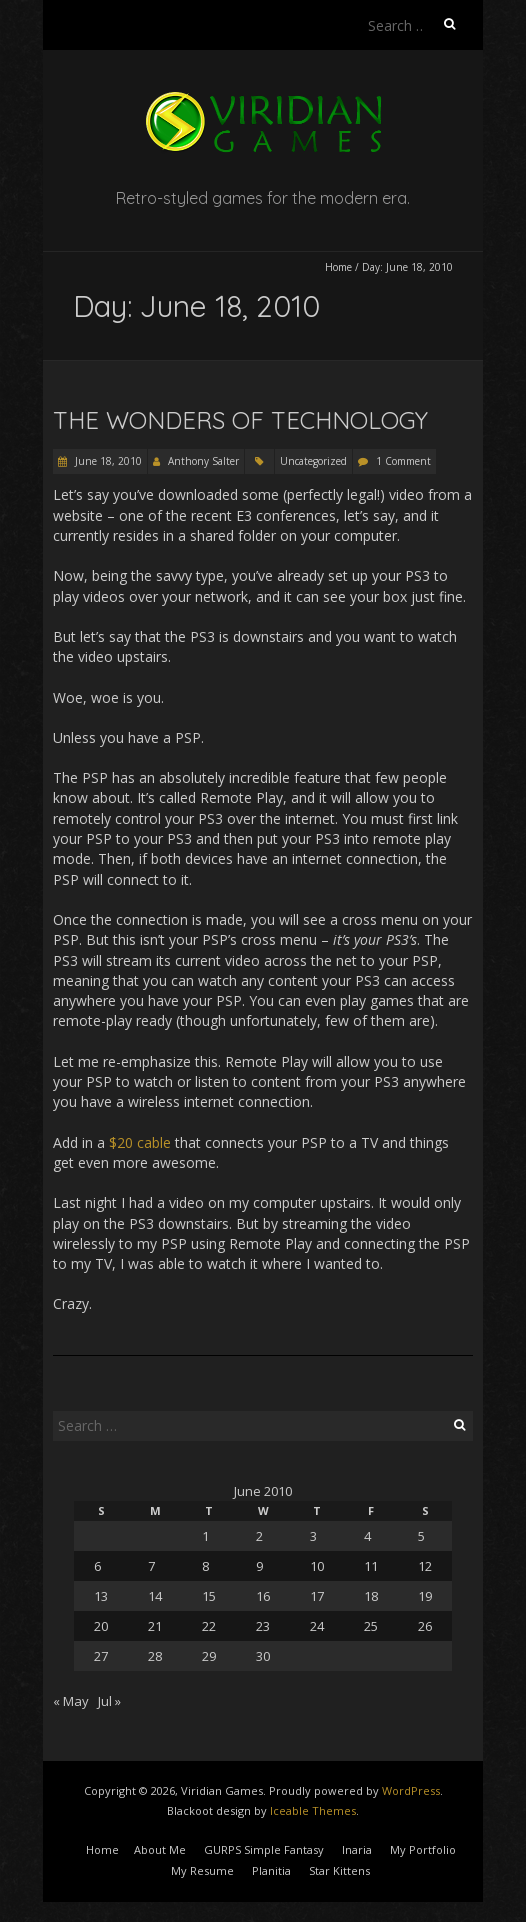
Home (338, 267)
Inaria (357, 1849)
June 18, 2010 (107, 461)
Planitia (271, 1870)
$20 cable (140, 1142)
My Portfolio (423, 1849)
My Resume (202, 1870)
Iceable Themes (313, 1810)
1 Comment (403, 461)
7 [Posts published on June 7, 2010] (151, 1566)
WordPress (411, 1790)
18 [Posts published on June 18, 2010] (371, 1596)
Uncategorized (313, 461)
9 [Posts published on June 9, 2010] (259, 1566)
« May (71, 1701)
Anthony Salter (203, 461)
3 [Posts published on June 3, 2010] (313, 1536)
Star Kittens (339, 1870)
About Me (160, 1849)
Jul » (109, 1701)
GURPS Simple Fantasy (264, 1849)
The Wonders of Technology (240, 420)
